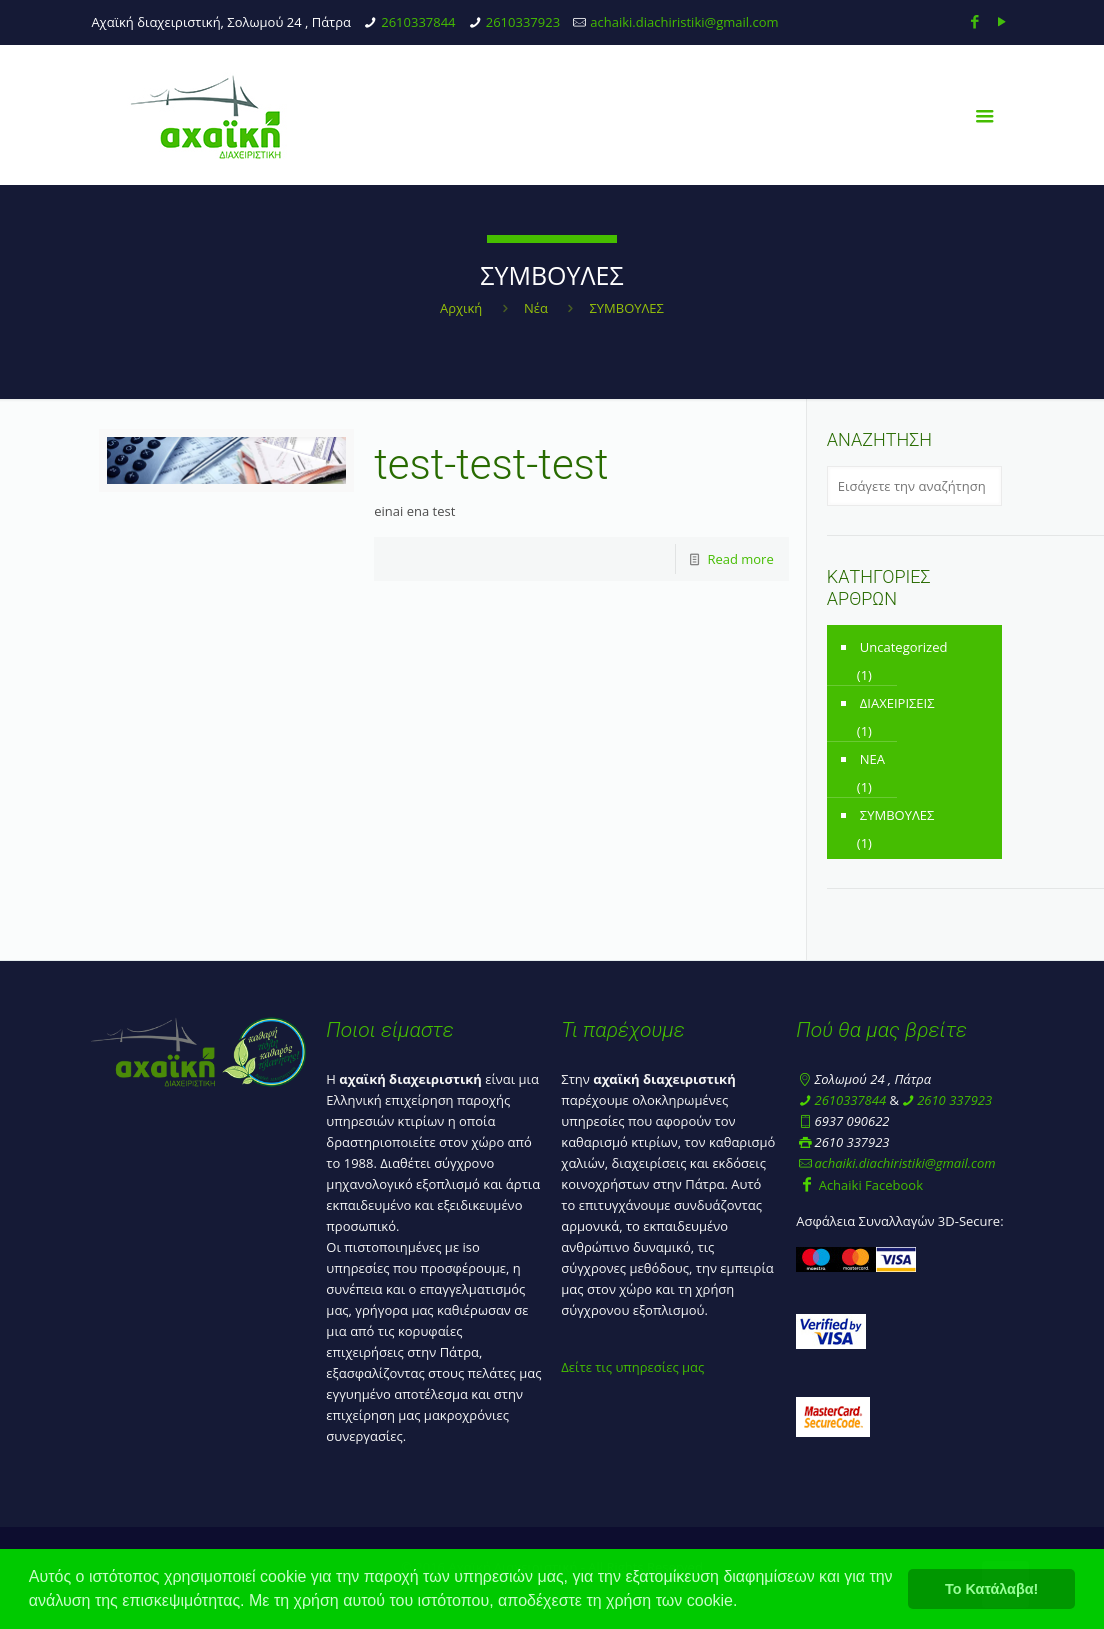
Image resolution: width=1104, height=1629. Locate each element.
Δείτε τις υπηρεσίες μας (632, 1367)
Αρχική (461, 308)
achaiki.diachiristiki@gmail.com (684, 22)
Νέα (536, 308)
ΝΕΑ (872, 759)
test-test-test (491, 464)
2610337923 (523, 22)
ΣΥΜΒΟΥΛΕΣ (897, 815)
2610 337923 (954, 1100)
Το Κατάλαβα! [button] (991, 1589)
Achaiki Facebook (859, 1185)
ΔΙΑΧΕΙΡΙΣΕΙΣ (897, 703)
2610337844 (418, 22)
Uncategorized (904, 647)
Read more (740, 559)
